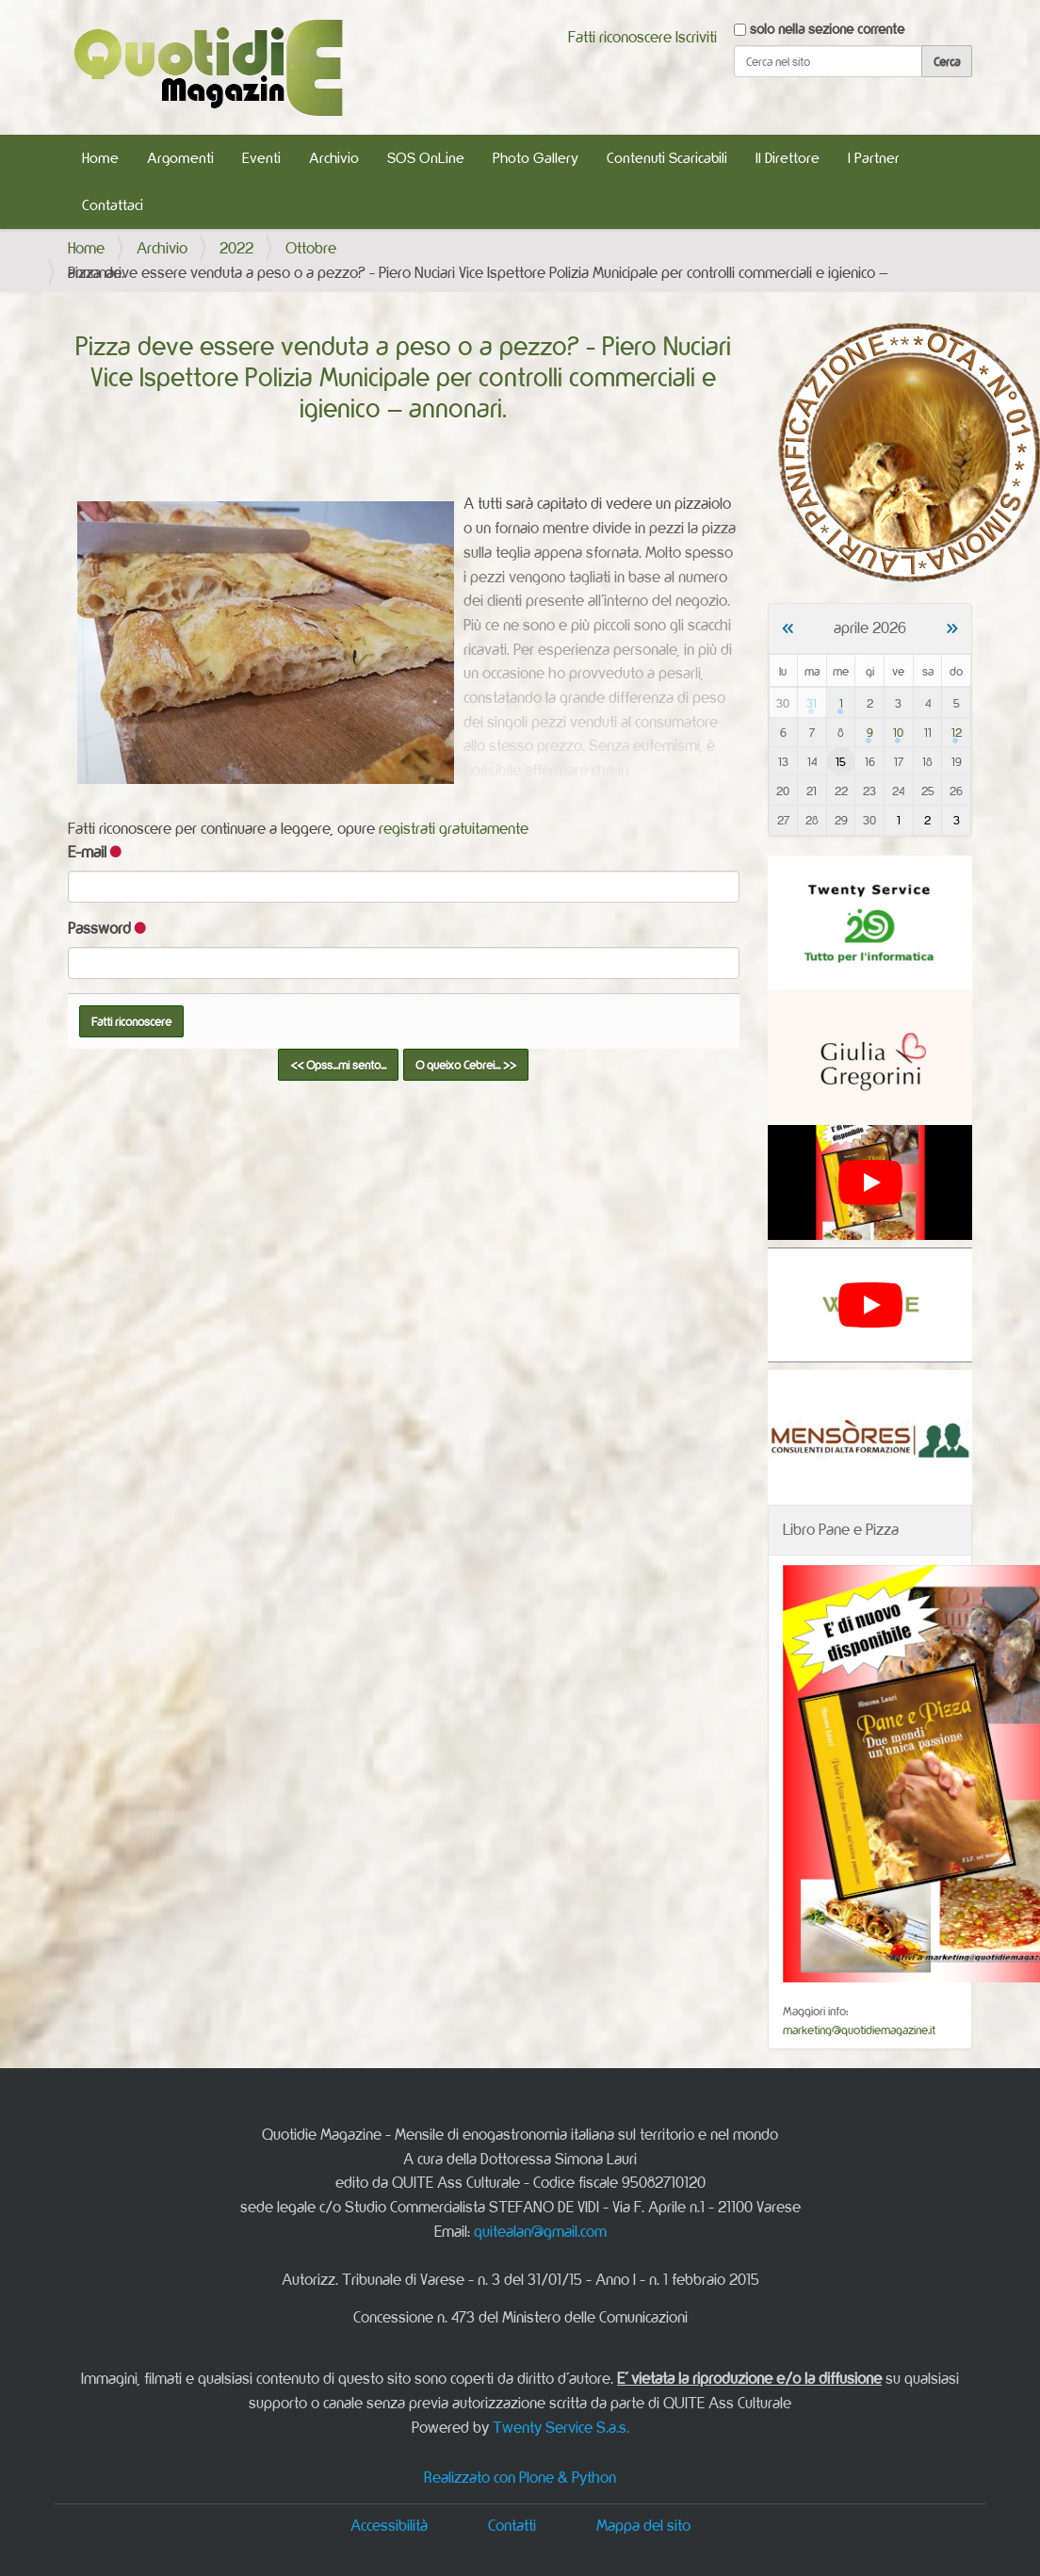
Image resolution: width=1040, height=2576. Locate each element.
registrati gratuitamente (453, 828)
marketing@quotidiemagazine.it (859, 2029)
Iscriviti (696, 36)
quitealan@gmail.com (540, 2231)
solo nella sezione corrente (827, 29)
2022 (236, 247)
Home (100, 158)
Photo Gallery (535, 158)
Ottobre (310, 247)
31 (811, 702)
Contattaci (112, 205)
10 (898, 732)
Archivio (334, 158)
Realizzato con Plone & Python (520, 2477)
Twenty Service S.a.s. (561, 2427)
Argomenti (180, 158)
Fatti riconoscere (620, 36)
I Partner (874, 158)
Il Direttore (788, 158)
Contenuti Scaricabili (667, 158)
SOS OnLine (425, 158)
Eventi (261, 158)
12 (956, 732)
